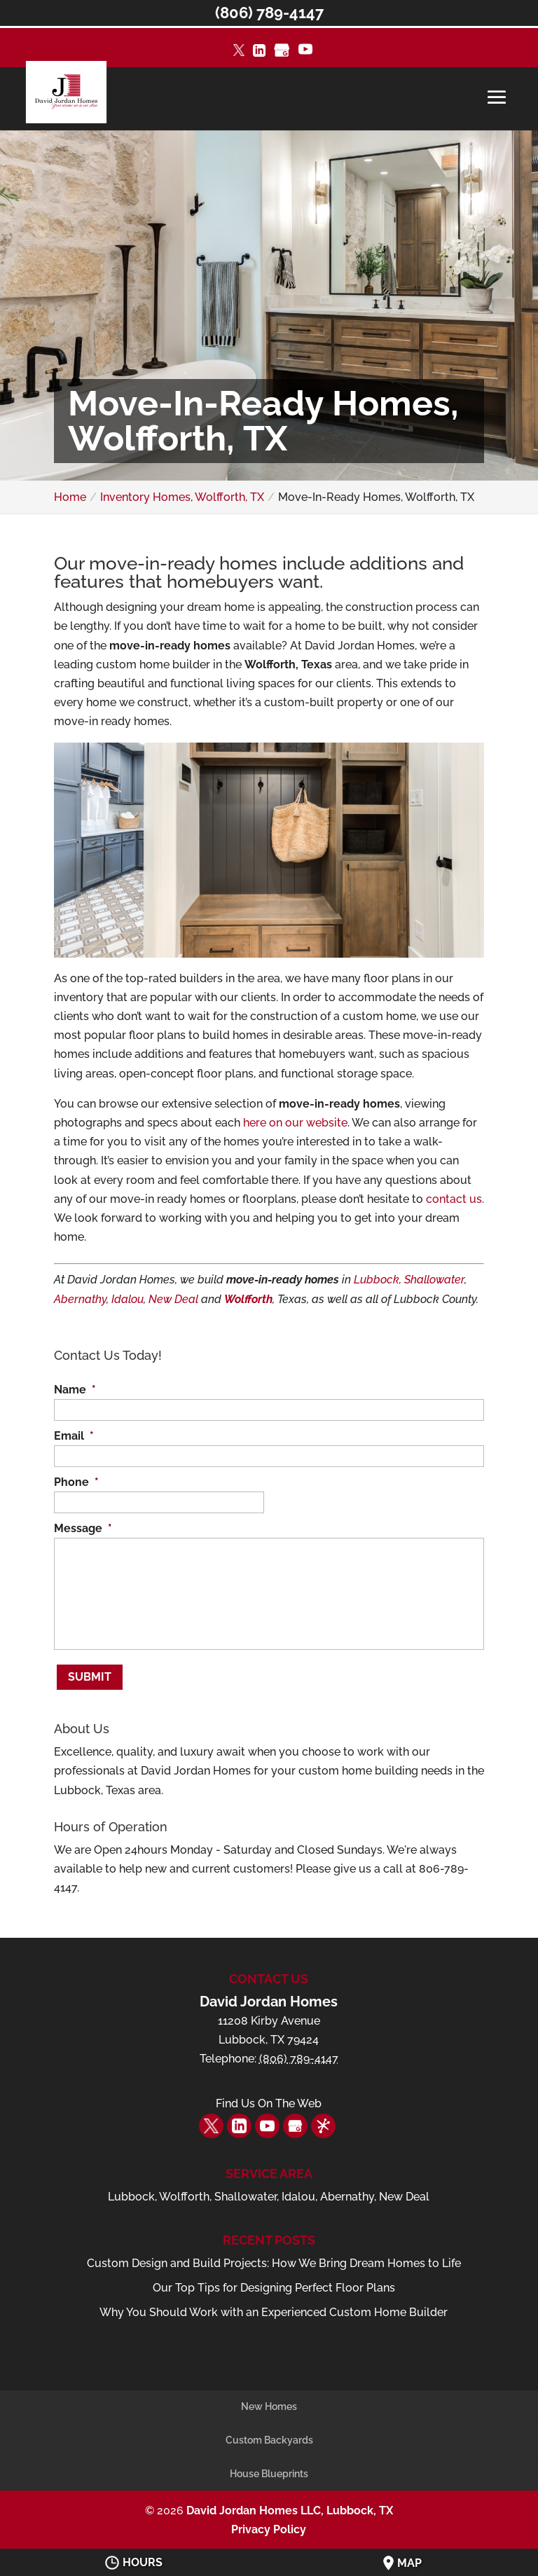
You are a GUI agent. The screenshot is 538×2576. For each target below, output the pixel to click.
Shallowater (434, 1279)
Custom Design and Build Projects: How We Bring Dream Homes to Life (274, 2254)
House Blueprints (269, 2464)
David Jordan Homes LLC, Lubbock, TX (289, 2501)
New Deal (173, 1299)
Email (74, 1435)
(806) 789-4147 (269, 13)
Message (83, 1528)
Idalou (127, 1299)
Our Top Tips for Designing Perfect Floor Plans (274, 2278)
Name (75, 1389)
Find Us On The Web (269, 2095)
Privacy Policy (268, 2520)
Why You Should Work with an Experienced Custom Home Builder (273, 2303)
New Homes (269, 2397)
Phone (76, 1482)
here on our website (295, 1122)
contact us (454, 1199)
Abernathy (80, 1299)
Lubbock (376, 1279)
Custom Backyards (269, 2431)
